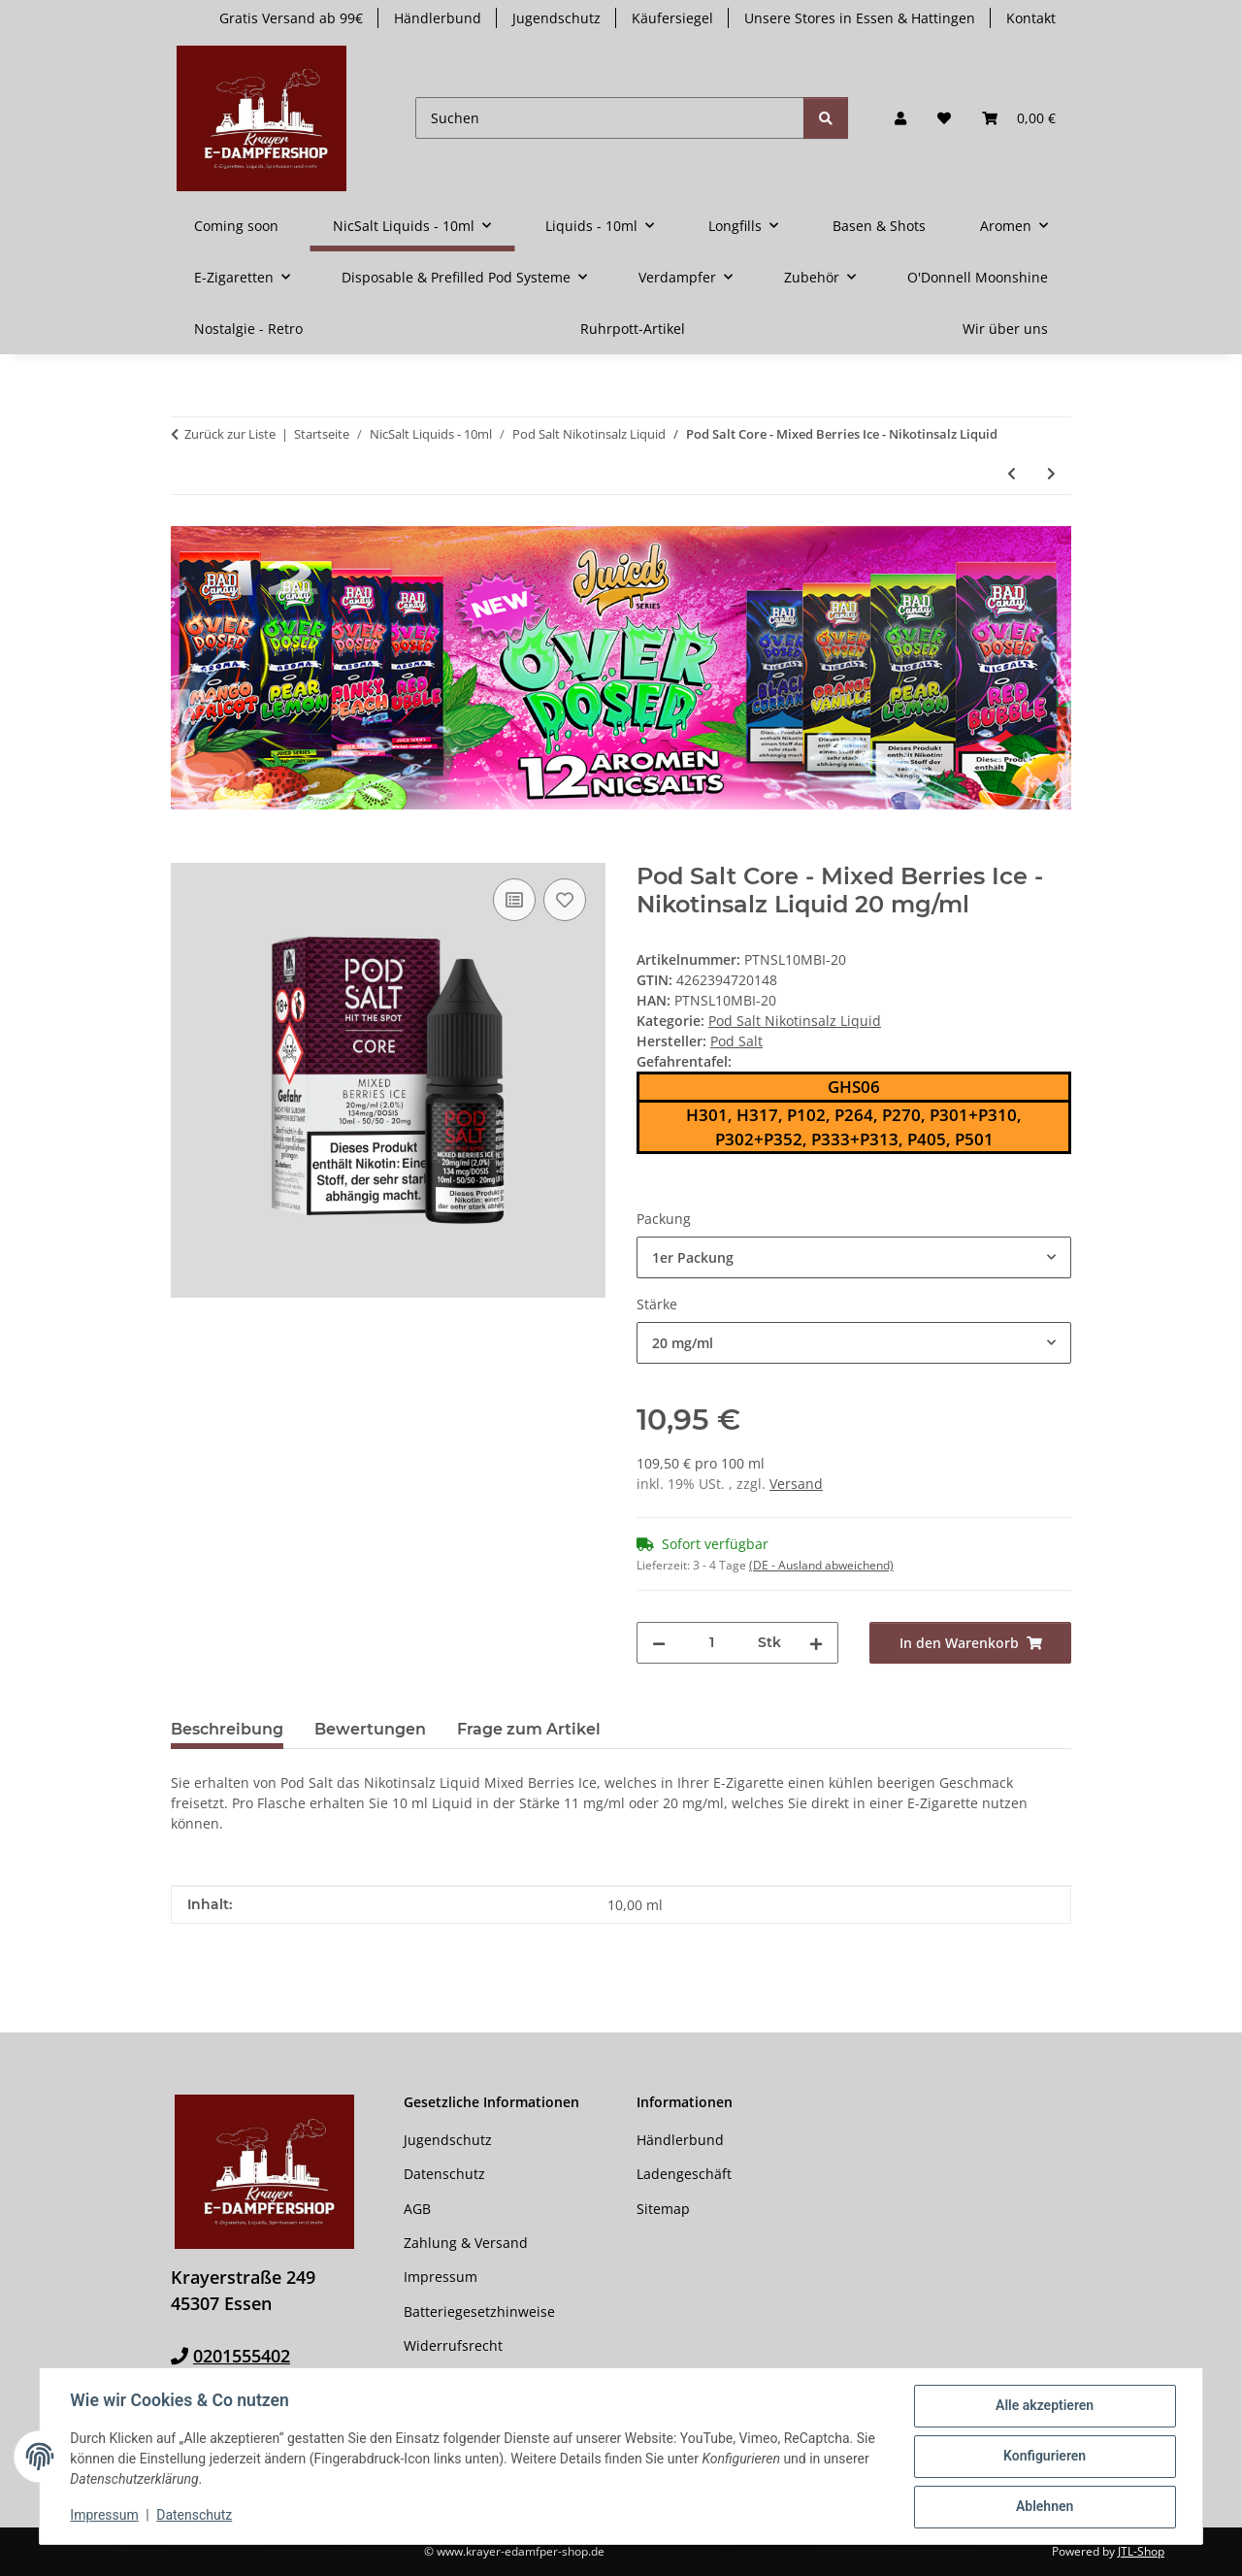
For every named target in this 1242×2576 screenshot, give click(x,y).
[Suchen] (609, 118)
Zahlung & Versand (466, 2242)
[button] (900, 117)
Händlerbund (437, 18)
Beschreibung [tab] (227, 1729)
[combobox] (854, 1257)
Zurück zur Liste (230, 434)
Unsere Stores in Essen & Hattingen (859, 18)
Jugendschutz (556, 18)
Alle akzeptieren (1044, 2406)
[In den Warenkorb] (186, 852)
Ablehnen (1043, 2507)
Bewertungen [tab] (370, 1729)
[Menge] (711, 1643)
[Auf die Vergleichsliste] (514, 899)
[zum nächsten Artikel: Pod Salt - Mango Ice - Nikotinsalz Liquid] (1051, 473)
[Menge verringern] (658, 1643)
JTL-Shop (1141, 2551)
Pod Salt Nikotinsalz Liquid (794, 1020)
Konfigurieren (1043, 2456)
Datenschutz (195, 2516)
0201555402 (241, 2355)
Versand (796, 1483)
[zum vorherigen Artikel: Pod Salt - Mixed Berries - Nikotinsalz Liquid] (1011, 473)
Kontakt (1031, 18)
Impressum (105, 2516)
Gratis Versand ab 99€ (291, 18)
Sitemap (663, 2208)
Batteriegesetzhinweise (479, 2311)
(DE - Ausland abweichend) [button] (821, 1565)
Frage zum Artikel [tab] (529, 1729)
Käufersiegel (672, 18)
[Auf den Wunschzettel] (564, 899)
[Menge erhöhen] (816, 1643)
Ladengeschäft (684, 2173)
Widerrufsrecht (453, 2345)
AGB (417, 2208)
